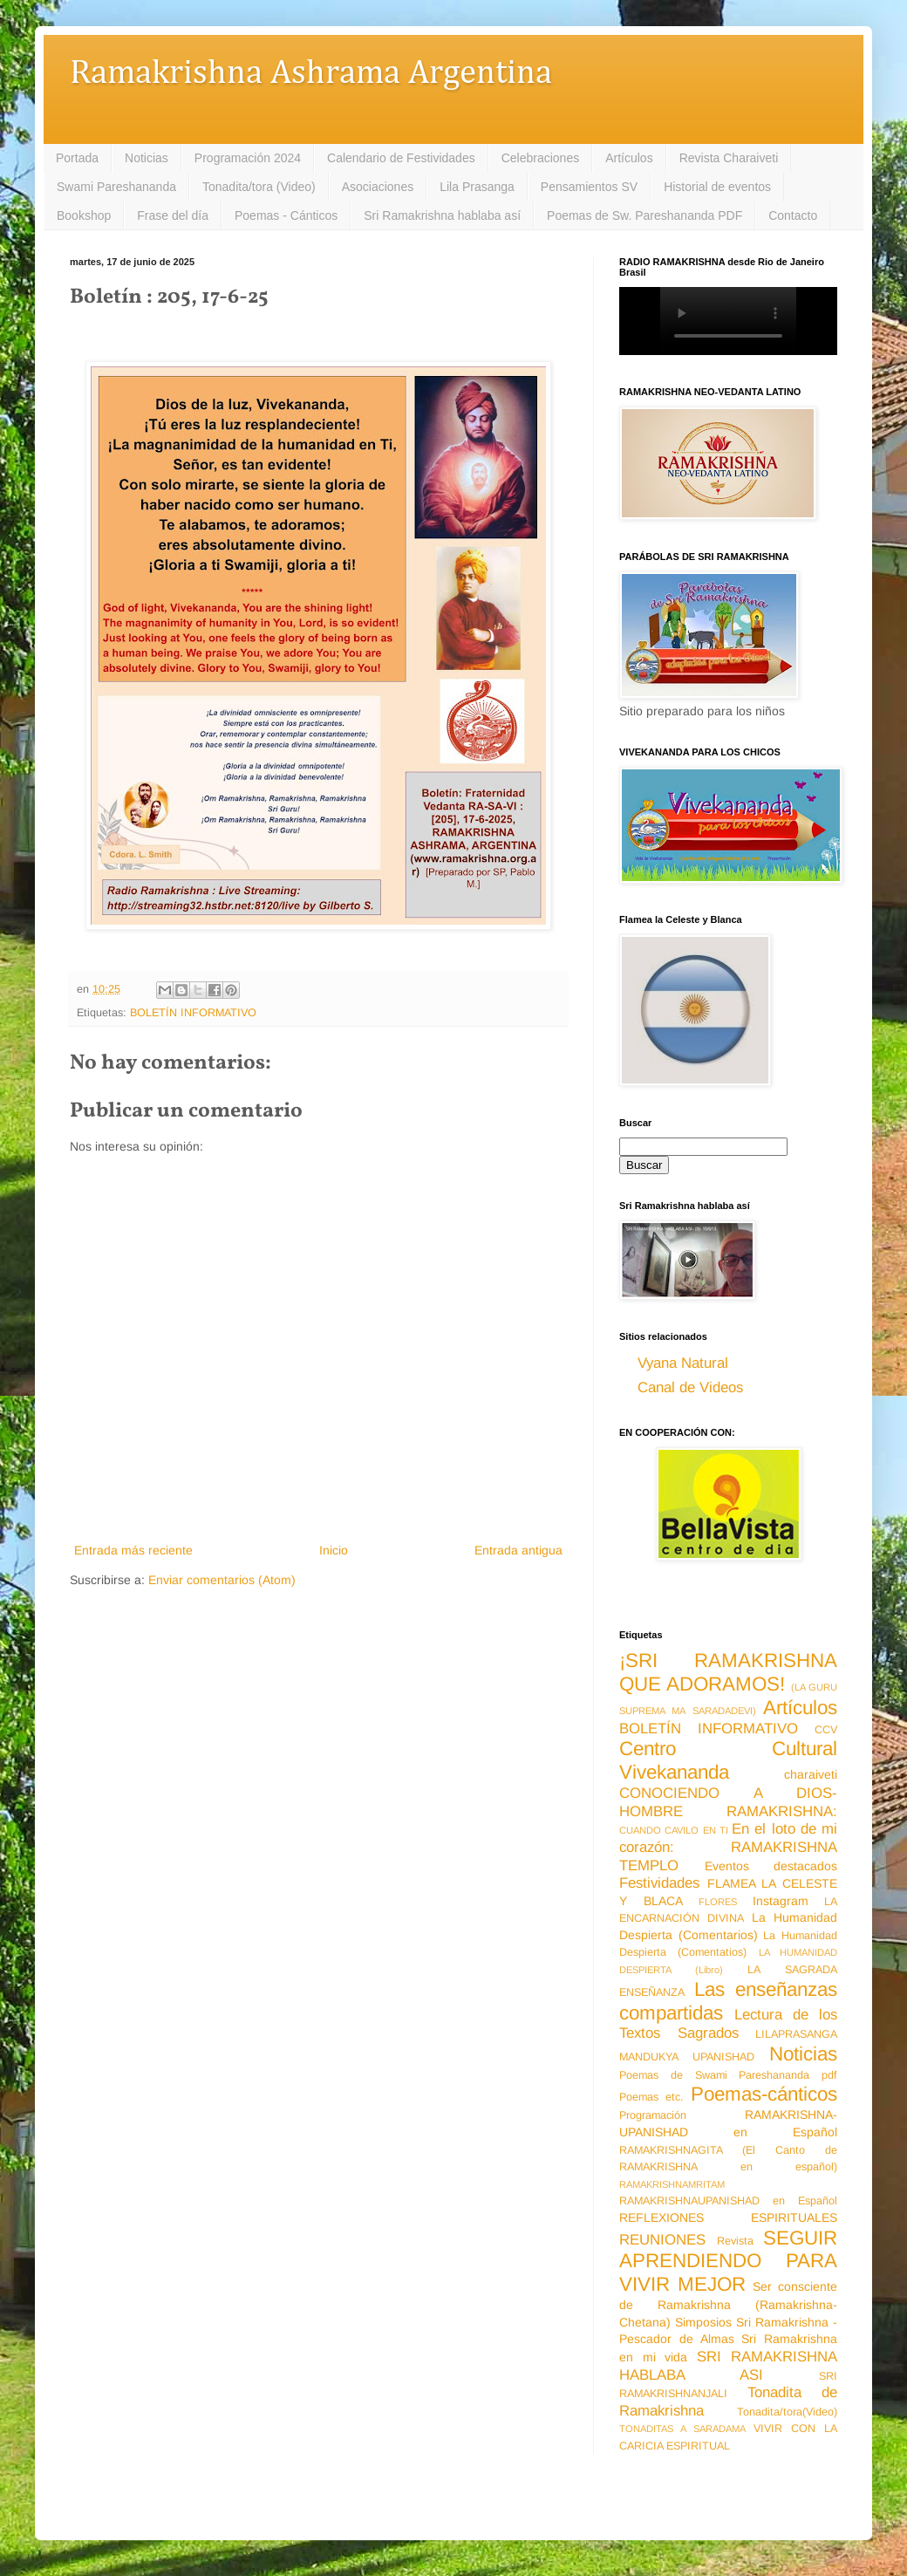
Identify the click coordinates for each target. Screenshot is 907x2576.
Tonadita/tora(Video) (787, 2412)
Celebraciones (540, 158)
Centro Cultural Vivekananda (728, 1760)
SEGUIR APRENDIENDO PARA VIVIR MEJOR (728, 2261)
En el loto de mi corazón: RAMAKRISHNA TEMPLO (728, 1847)
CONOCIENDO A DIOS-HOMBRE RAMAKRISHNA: (728, 1802)
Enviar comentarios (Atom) (222, 1580)
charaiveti (810, 1774)
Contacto (792, 215)
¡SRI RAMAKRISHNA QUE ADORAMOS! (728, 1672)
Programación (652, 2115)
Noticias (146, 158)
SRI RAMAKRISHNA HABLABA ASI (728, 2365)
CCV (826, 1730)
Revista (735, 2241)
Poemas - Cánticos (286, 215)
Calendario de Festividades (401, 158)
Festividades (659, 1883)
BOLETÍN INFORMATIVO (193, 1013)
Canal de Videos (690, 1387)
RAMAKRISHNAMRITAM (672, 2184)
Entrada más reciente (133, 1550)
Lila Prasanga (477, 187)
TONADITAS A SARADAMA (682, 2428)
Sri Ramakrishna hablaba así (442, 215)
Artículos (628, 158)
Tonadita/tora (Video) (259, 187)
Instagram (780, 1901)
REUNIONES (662, 2239)
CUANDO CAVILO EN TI (673, 1830)
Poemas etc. (651, 2097)
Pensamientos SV (589, 187)
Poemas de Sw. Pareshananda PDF (644, 215)
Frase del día (172, 215)
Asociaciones (378, 187)
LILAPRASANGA (796, 2034)
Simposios (703, 2322)
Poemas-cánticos (764, 2094)
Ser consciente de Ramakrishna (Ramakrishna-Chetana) (728, 2303)
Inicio (333, 1550)
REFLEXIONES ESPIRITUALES (728, 2217)
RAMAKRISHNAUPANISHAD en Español (728, 2201)
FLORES (718, 1901)
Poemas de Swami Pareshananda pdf (728, 2075)
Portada (77, 158)
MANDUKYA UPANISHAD (686, 2057)
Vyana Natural (683, 1363)
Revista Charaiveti (729, 158)
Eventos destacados (771, 1866)
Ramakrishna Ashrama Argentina (311, 74)
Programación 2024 (247, 158)
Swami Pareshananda (116, 187)
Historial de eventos (717, 187)
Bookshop (84, 215)
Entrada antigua (518, 1550)
